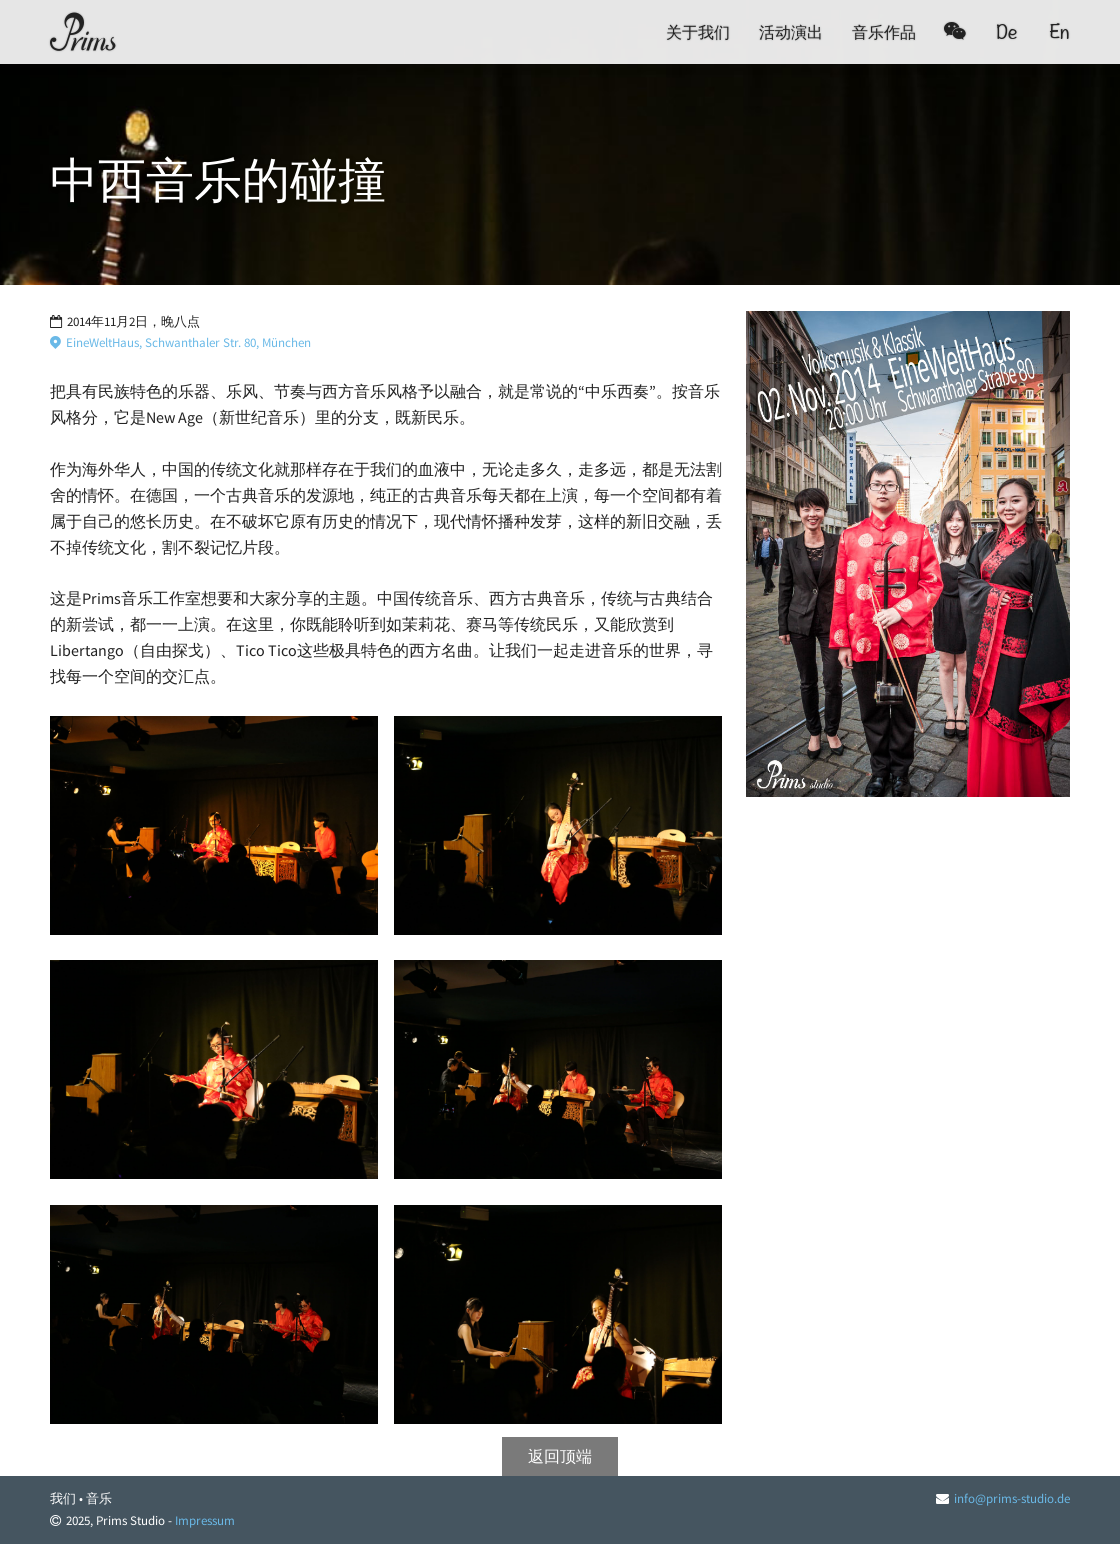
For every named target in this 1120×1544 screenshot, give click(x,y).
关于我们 (698, 32)
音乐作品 (884, 32)
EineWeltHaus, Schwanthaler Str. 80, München (180, 342)
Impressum (205, 1520)
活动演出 (791, 32)
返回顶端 (560, 1456)
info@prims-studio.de (1012, 1498)
